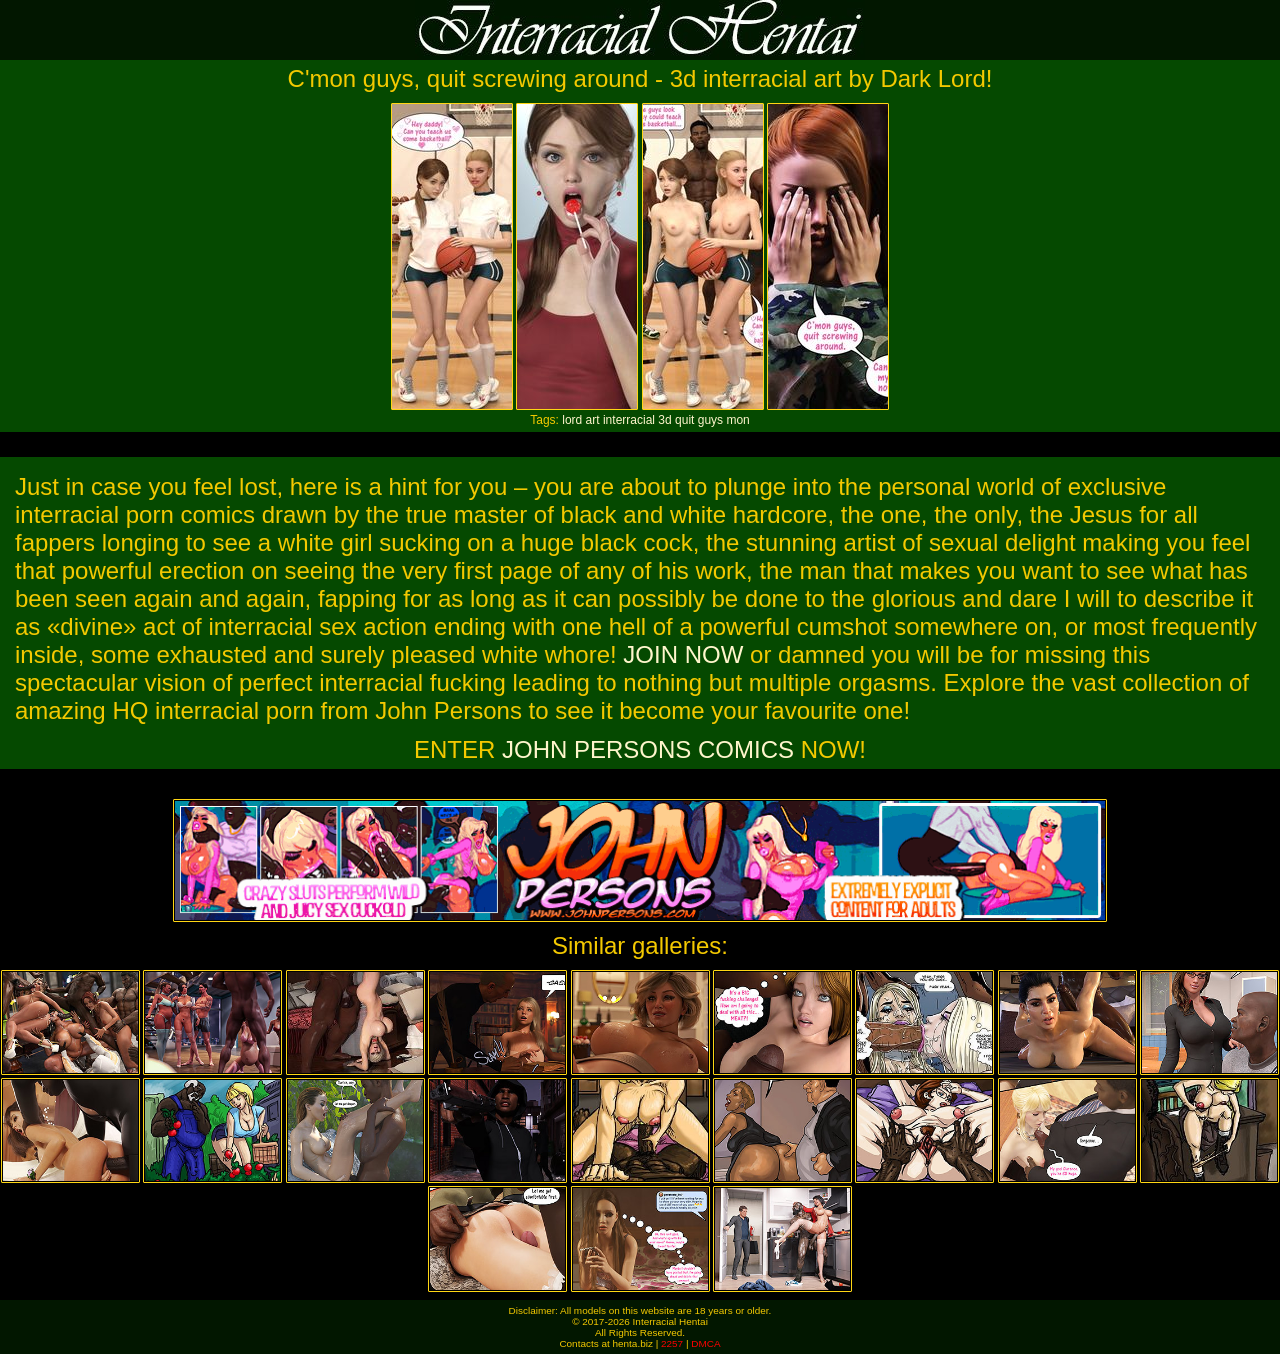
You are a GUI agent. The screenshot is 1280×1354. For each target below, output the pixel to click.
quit (684, 420)
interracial (629, 420)
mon (737, 420)
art (593, 420)
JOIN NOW (683, 654)
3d (664, 420)
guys (710, 420)
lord (572, 420)
